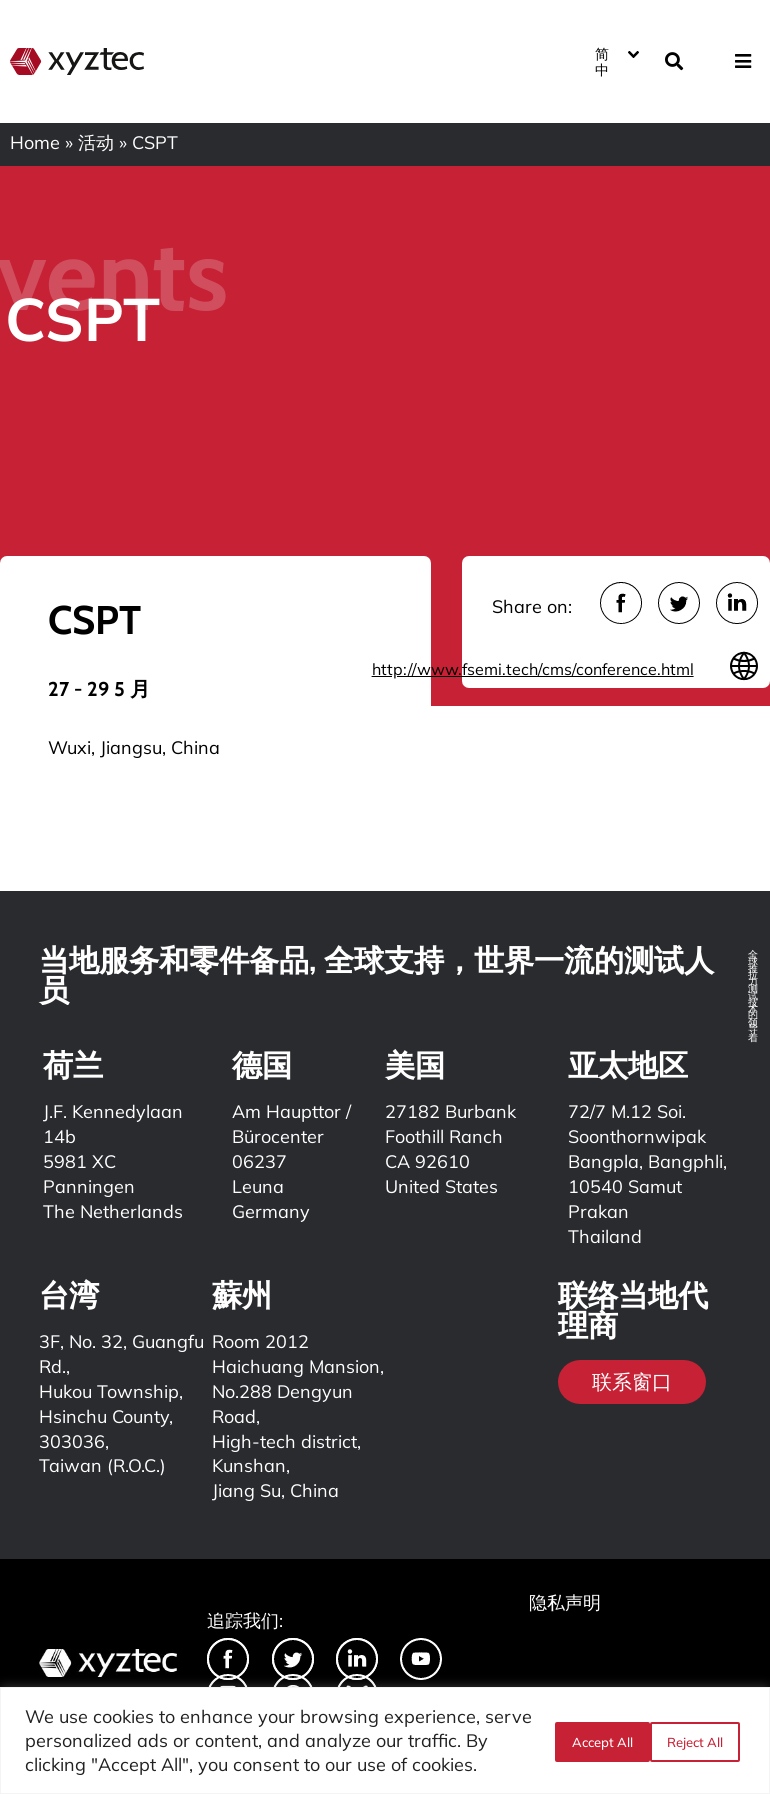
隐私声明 (565, 1602)
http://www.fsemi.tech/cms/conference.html (533, 669)
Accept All (697, 1741)
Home (35, 142)
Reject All (597, 1741)
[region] (385, 1740)
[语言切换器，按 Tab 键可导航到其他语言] (616, 60)
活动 (96, 142)
